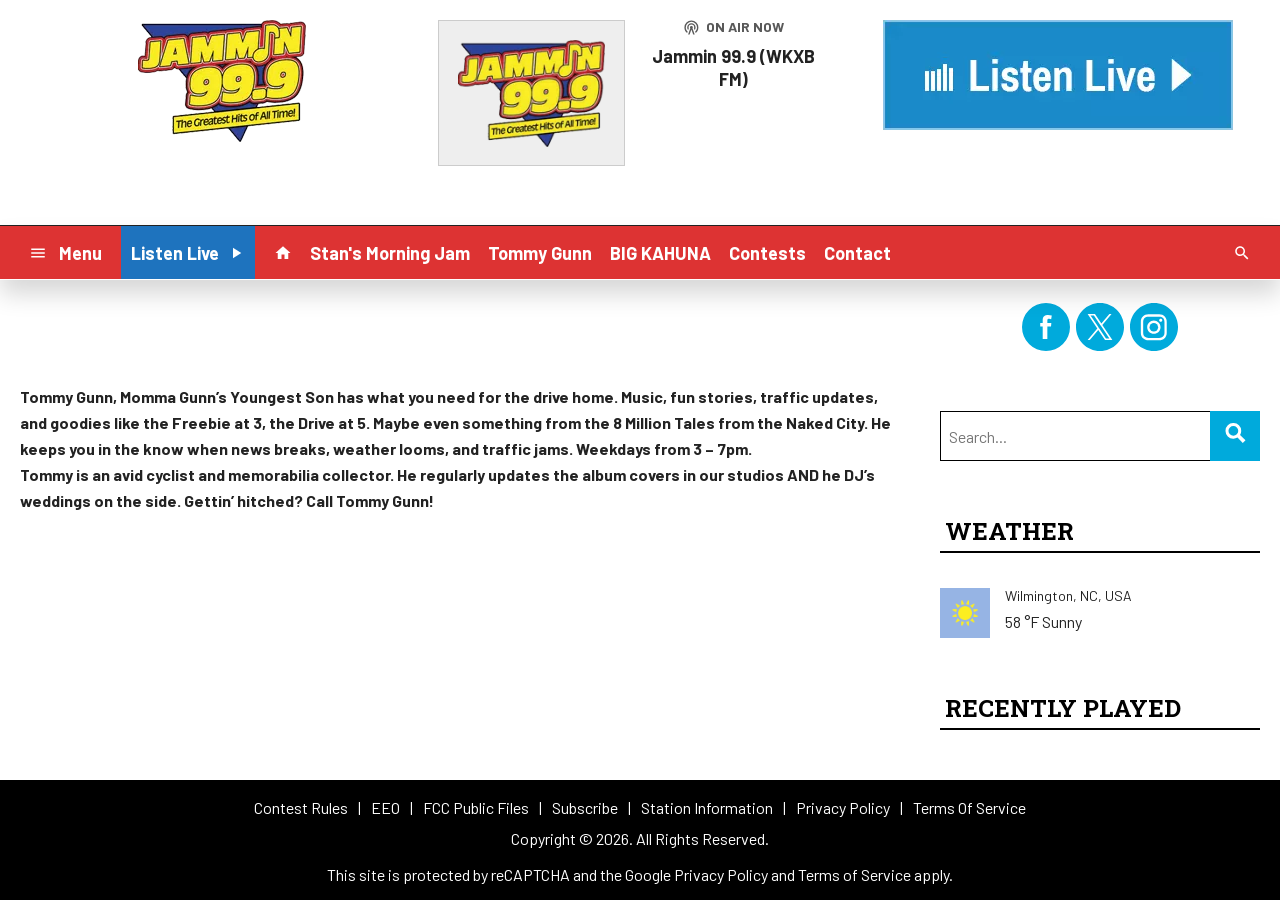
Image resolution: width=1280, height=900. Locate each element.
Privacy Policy (721, 874)
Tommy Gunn (540, 253)
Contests (767, 253)
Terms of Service (854, 874)
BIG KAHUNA (660, 253)
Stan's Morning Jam (390, 253)
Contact (857, 253)
